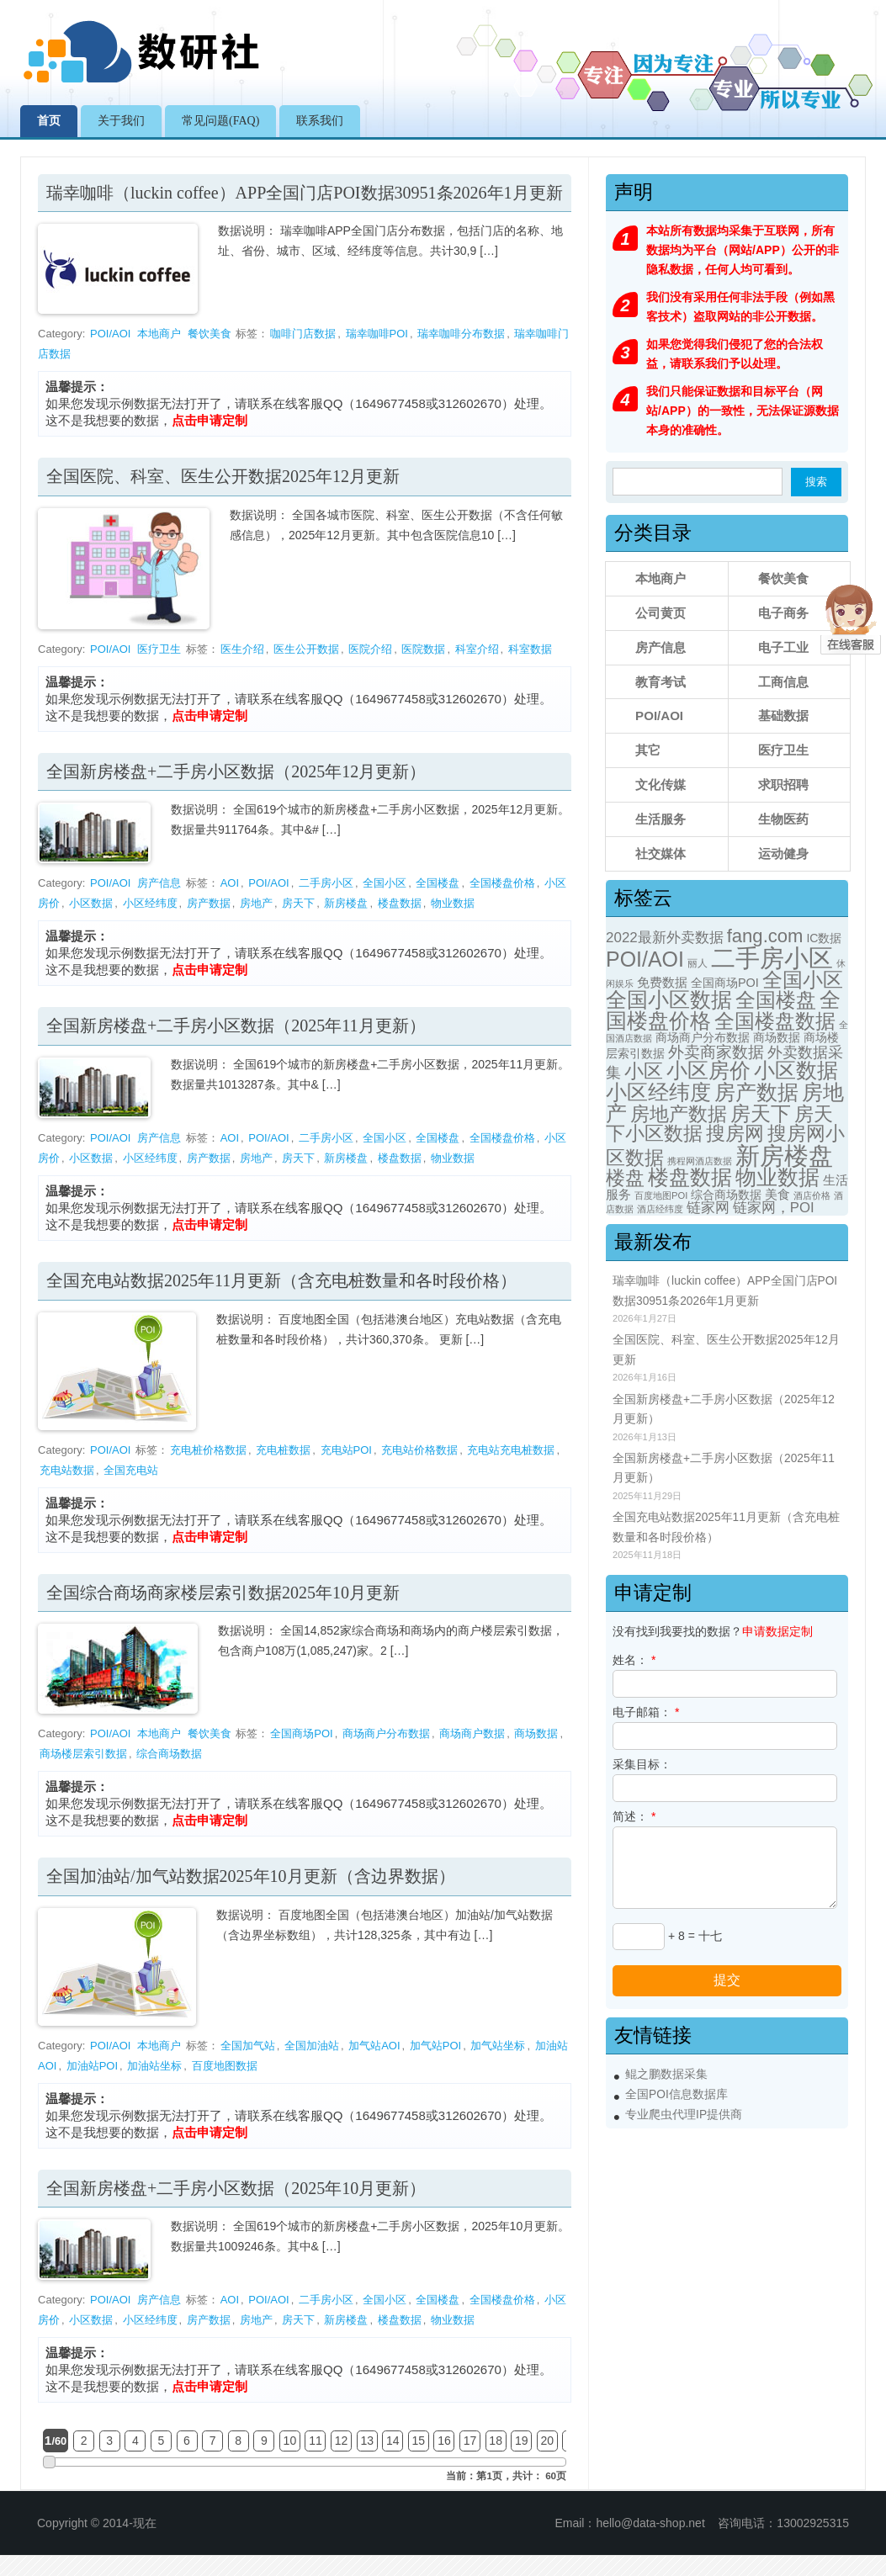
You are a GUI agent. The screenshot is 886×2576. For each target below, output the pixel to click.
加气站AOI (374, 2045)
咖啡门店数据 (303, 333)
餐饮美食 (209, 333)
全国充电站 (130, 1470)
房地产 (256, 903)
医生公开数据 (306, 649)
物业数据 (453, 903)
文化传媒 (660, 784)
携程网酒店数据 (699, 1161)
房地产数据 (678, 1114)
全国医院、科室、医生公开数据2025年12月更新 (223, 476)
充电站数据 (67, 1470)
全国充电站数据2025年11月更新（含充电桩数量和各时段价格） (281, 1280)
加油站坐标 (154, 2065)
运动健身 (783, 853)
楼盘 (625, 1178)
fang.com (765, 935)
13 (367, 2440)
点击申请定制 (209, 420)
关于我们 (121, 120)
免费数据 (662, 982)
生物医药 (783, 819)
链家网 (708, 1208)
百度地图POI (660, 1195)
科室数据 (530, 649)
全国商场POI (301, 1733)
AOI (229, 883)
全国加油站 (311, 2045)
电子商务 (783, 613)
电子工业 (783, 647)
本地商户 (159, 333)
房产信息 (159, 883)
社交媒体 (660, 853)
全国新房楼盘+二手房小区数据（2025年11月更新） (236, 1025)
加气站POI (435, 2045)
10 (290, 2440)
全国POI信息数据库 (676, 2094)
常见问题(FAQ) (220, 120)
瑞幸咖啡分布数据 (461, 333)
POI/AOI (110, 333)
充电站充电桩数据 (510, 1450)
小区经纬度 (150, 903)
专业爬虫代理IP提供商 (683, 2114)
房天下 (298, 903)
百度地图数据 (224, 2065)
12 (341, 2440)
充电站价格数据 (419, 1450)
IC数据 (823, 938)
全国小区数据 (669, 1000)
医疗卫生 (159, 649)
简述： (634, 1816)
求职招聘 (783, 784)
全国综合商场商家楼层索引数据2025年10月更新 (223, 1592)
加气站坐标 (497, 2045)
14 (393, 2440)
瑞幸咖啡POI (377, 333)
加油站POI (92, 2065)
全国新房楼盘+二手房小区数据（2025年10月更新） (236, 2188)
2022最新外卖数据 (665, 938)
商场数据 (536, 1733)
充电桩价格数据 (208, 1450)
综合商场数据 (169, 1753)
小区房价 (708, 1070)
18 (495, 2440)
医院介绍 (370, 649)
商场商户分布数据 (386, 1733)
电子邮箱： (646, 1712)
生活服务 (660, 819)
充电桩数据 (283, 1450)
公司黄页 (660, 613)
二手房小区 (326, 883)
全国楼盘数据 (775, 1021)
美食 (777, 1194)
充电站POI (346, 1450)
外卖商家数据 (716, 1052)
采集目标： (642, 1764)
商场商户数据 (472, 1733)
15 (419, 2440)
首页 (49, 120)
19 (521, 2440)
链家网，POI (773, 1208)
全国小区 (384, 883)
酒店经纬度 (660, 1209)
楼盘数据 (400, 903)
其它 (648, 750)
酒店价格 (811, 1195)
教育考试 (660, 682)
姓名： (634, 1660)
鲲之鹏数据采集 (666, 2074)
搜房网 (735, 1133)
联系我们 (319, 120)
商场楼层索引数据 (83, 1753)
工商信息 (783, 682)
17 (470, 2440)
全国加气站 (247, 2045)
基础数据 (783, 715)
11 (315, 2440)
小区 (643, 1071)
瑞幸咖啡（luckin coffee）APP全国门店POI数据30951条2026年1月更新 (304, 192)
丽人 (697, 963)
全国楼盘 (437, 883)
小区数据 (91, 903)
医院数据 (423, 649)
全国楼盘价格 (502, 883)
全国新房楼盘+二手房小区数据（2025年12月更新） (236, 771)
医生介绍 (242, 649)
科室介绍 (477, 649)
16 (444, 2440)
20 (547, 2440)
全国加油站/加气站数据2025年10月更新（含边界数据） (250, 1876)
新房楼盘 (346, 903)
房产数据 (209, 903)
